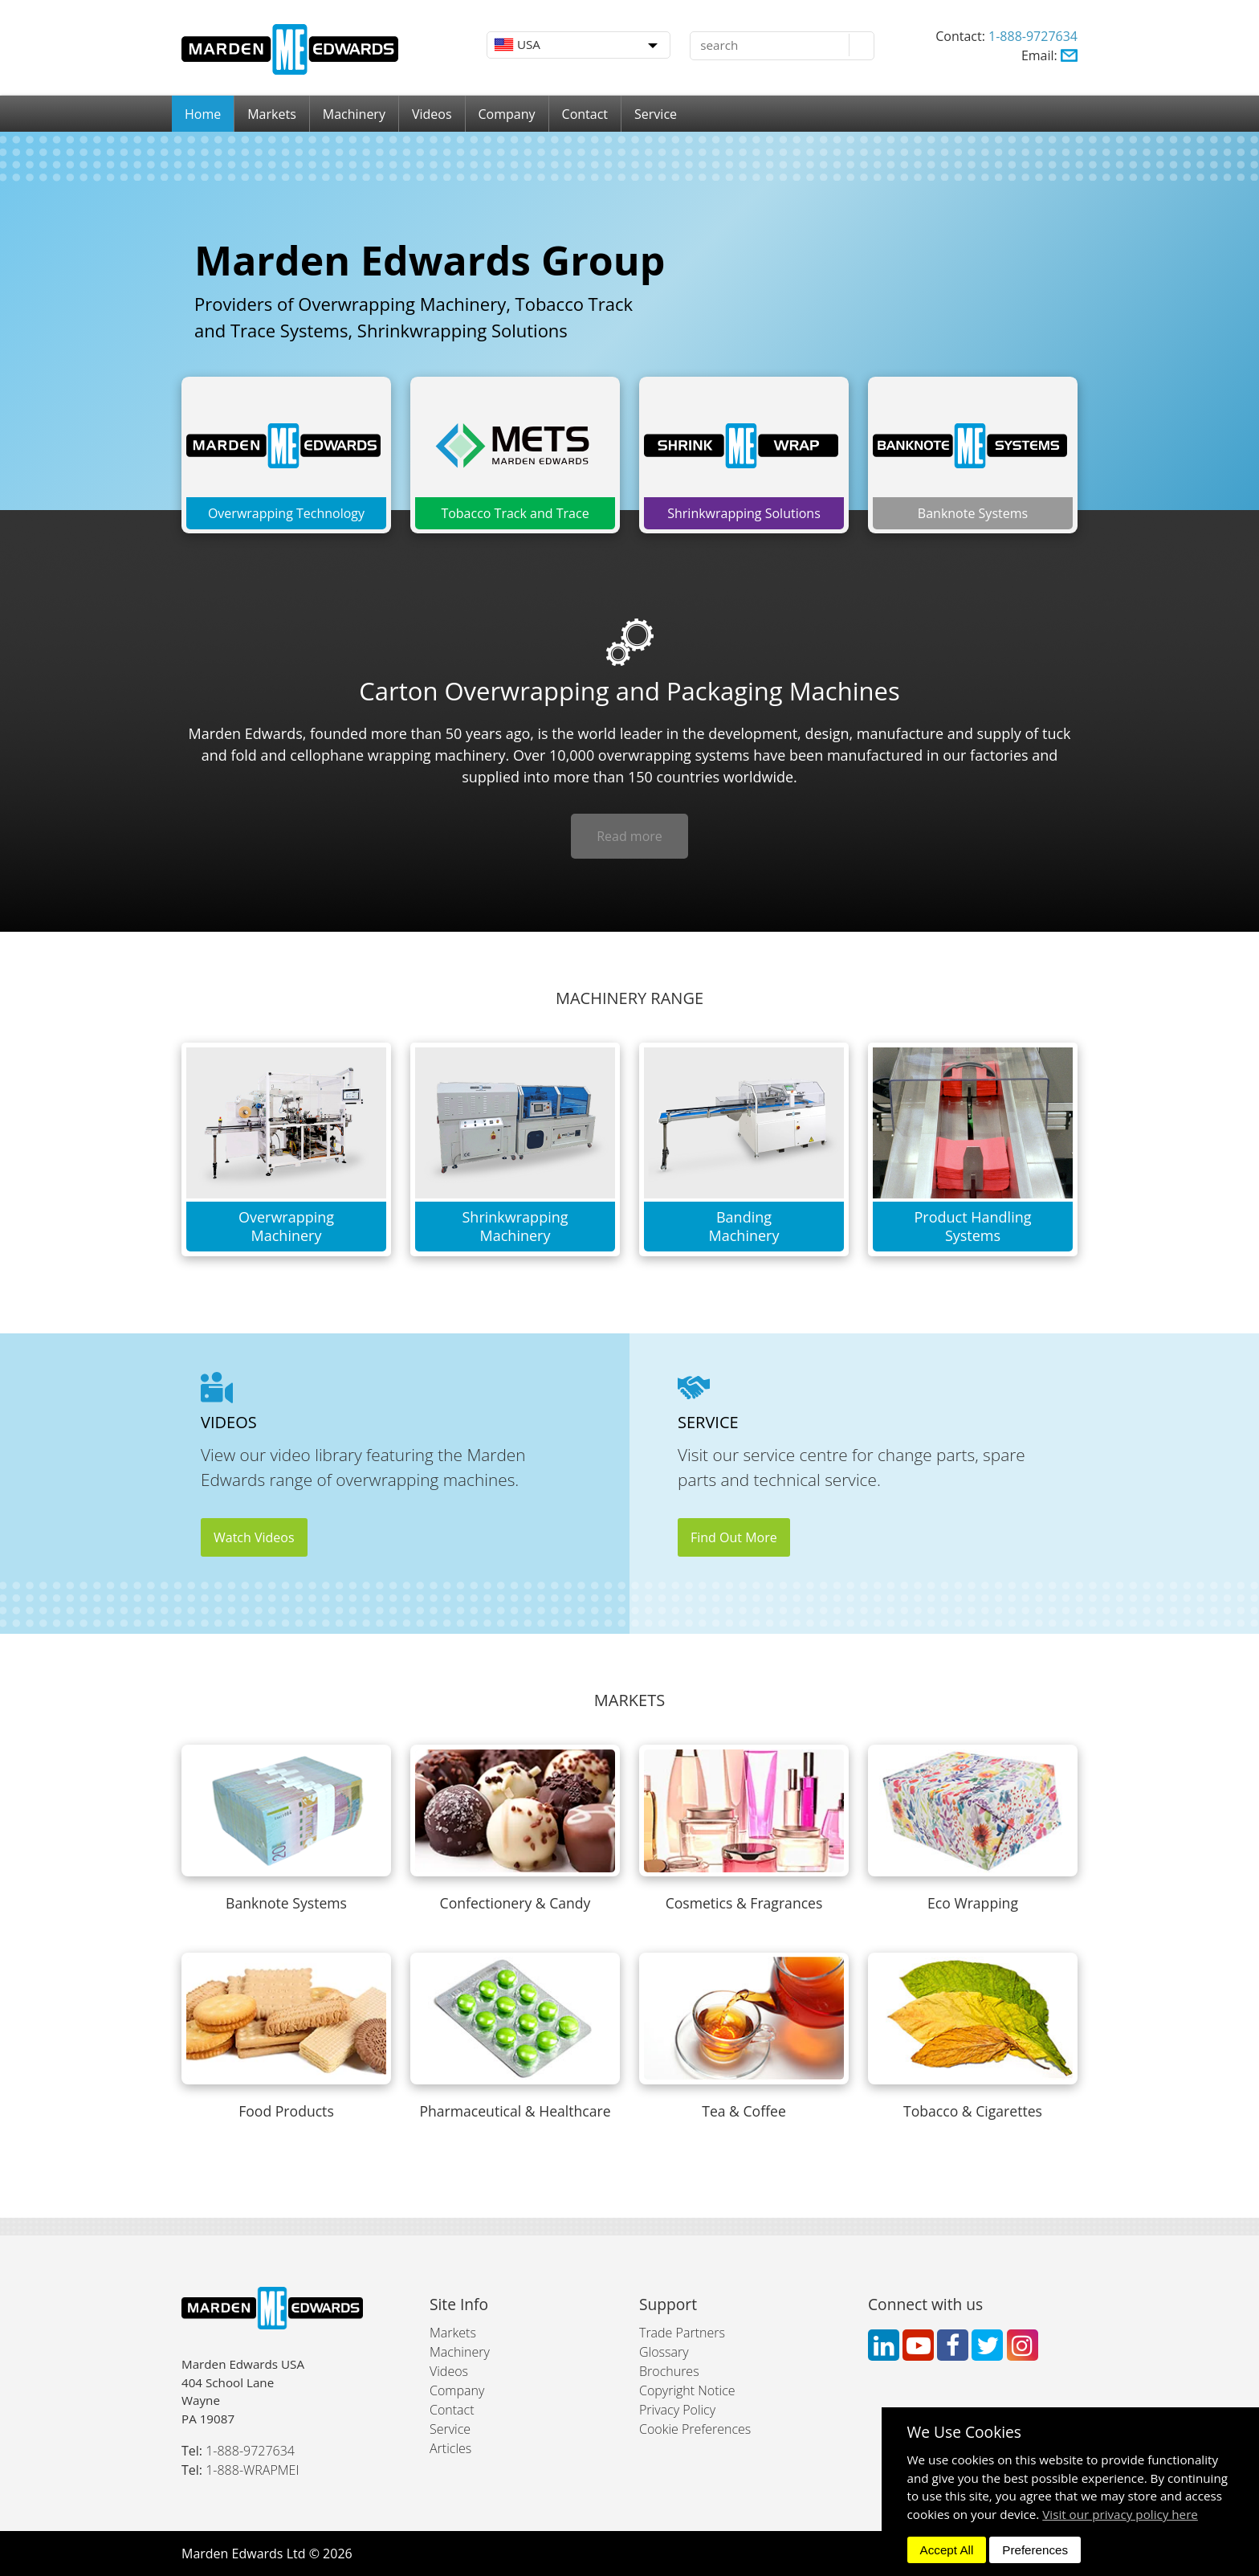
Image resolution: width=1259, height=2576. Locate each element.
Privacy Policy (677, 2410)
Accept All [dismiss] (947, 2550)
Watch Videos (254, 1537)
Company (507, 114)
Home (203, 114)
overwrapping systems (674, 755)
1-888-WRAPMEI (252, 2470)
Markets (271, 114)
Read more (629, 836)
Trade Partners (682, 2332)
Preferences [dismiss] (1035, 2550)
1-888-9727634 (1033, 36)
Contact (585, 114)
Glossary (664, 2352)
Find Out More (734, 1537)
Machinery (354, 114)
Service (655, 114)
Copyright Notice (687, 2390)
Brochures (669, 2371)
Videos (432, 114)
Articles (450, 2448)
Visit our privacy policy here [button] (1120, 2514)
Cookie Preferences (695, 2429)
